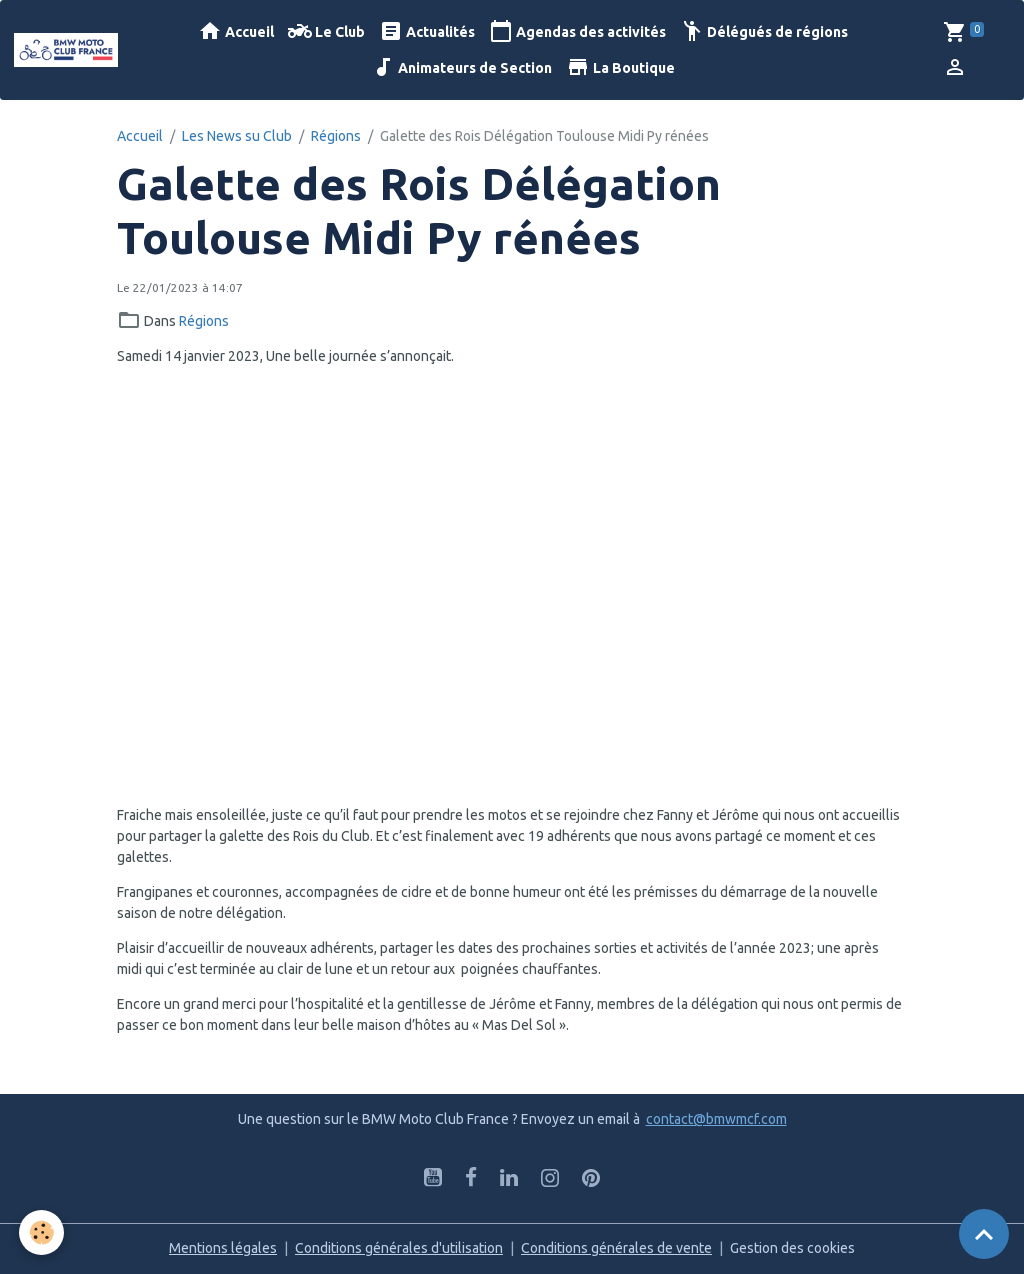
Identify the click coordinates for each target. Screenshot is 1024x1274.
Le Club (326, 31)
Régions (336, 136)
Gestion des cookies (792, 1248)
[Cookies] (42, 1232)
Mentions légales (223, 1248)
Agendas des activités (577, 31)
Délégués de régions (764, 31)
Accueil (236, 31)
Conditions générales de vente (616, 1248)
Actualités (427, 31)
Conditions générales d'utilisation (399, 1248)
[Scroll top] (984, 1234)
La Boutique (620, 67)
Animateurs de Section (461, 67)
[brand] (66, 50)
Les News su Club (237, 136)
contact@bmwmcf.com (716, 1119)
